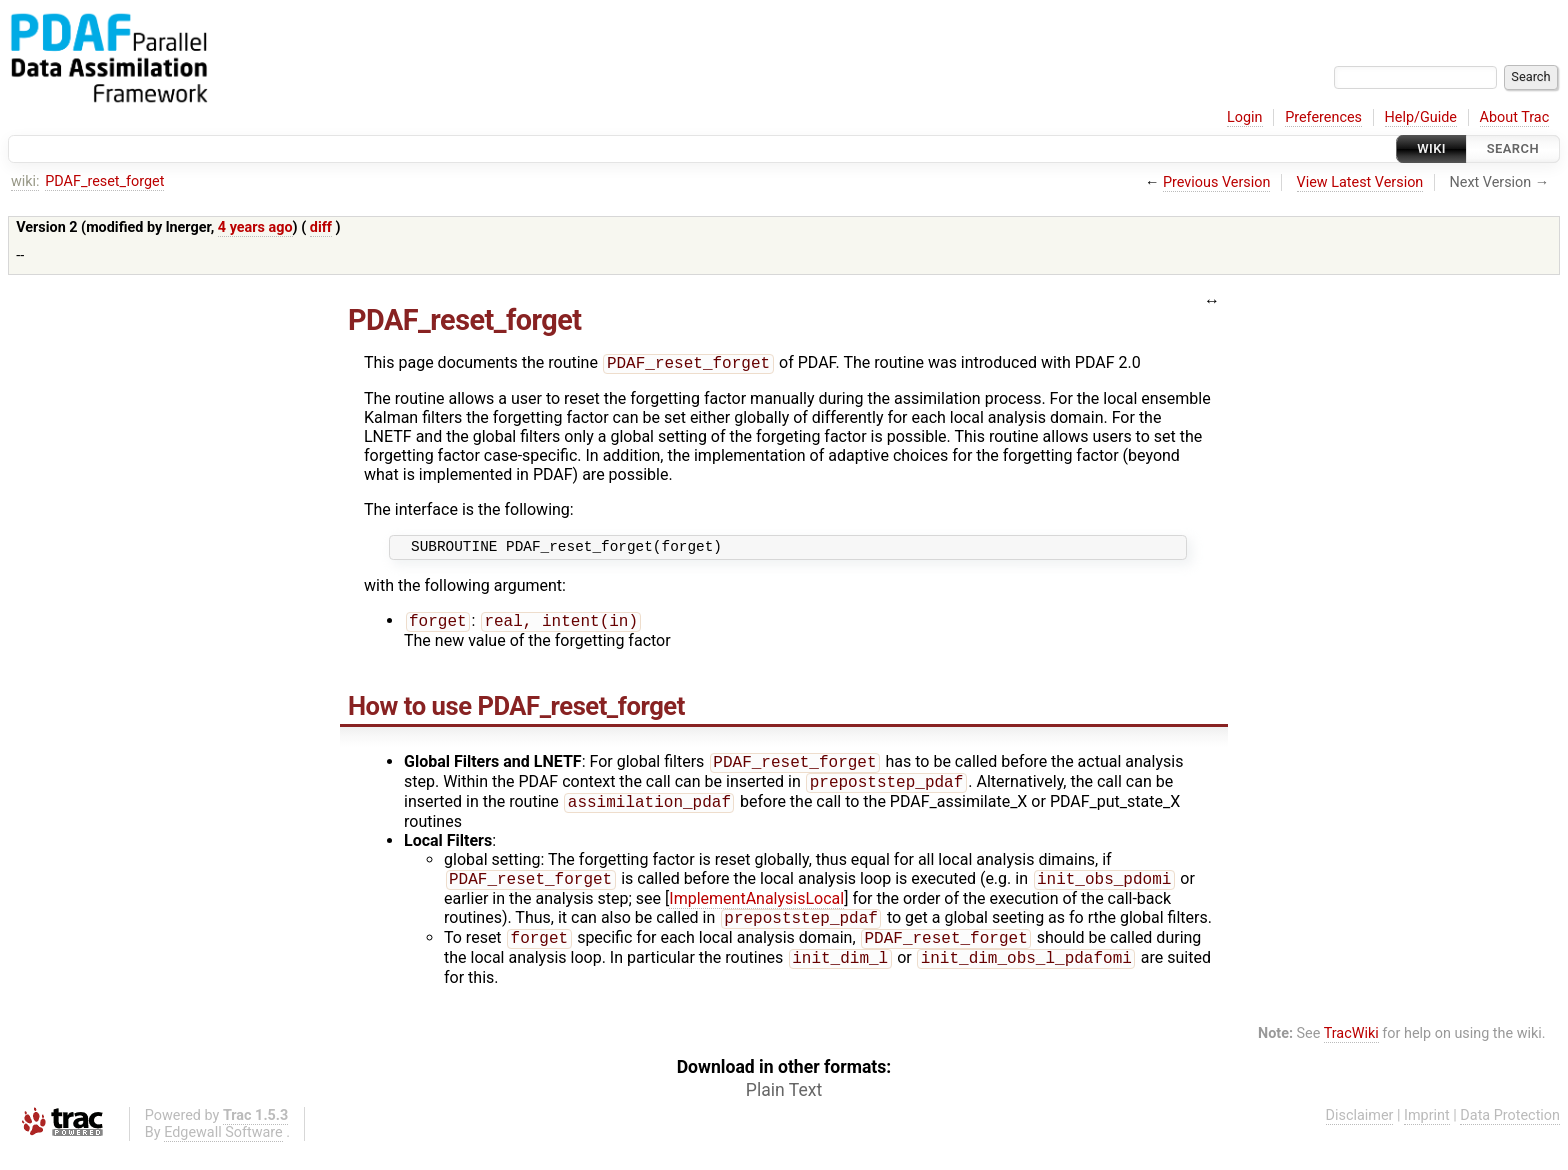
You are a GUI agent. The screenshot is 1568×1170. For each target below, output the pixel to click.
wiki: (25, 181)
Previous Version (1216, 182)
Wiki (1431, 148)
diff (321, 227)
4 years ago (255, 227)
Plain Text (784, 1111)
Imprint (1427, 1136)
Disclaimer (1360, 1136)
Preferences (1323, 117)
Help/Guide (1421, 117)
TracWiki (1351, 1054)
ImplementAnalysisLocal (756, 913)
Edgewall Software (223, 1153)
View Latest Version (1360, 182)
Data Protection (1510, 1136)
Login (1245, 117)
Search (1513, 148)
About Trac (1515, 117)
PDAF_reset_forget (104, 181)
